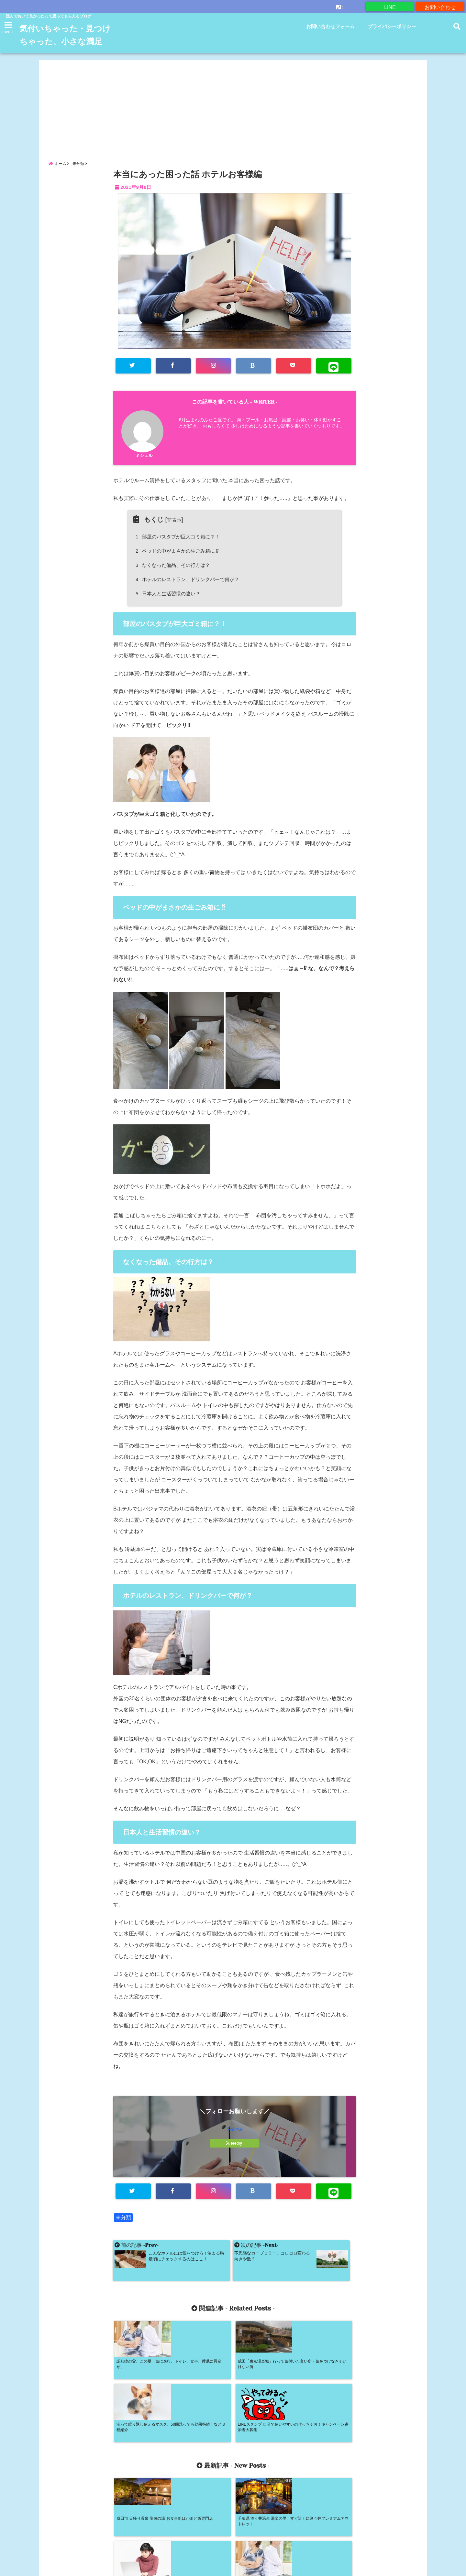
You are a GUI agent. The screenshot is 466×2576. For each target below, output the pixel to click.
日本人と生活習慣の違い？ (169, 612)
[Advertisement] (233, 118)
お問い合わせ (440, 6)
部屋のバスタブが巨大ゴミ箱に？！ (179, 555)
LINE (390, 6)
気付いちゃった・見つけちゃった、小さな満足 (64, 41)
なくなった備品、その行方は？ (174, 584)
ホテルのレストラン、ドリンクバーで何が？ (188, 598)
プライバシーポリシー (392, 26)
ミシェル (144, 474)
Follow (234, 2148)
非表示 (174, 539)
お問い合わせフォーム (330, 26)
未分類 (123, 2237)
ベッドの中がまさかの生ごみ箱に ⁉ (178, 569)
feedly (234, 2162)
